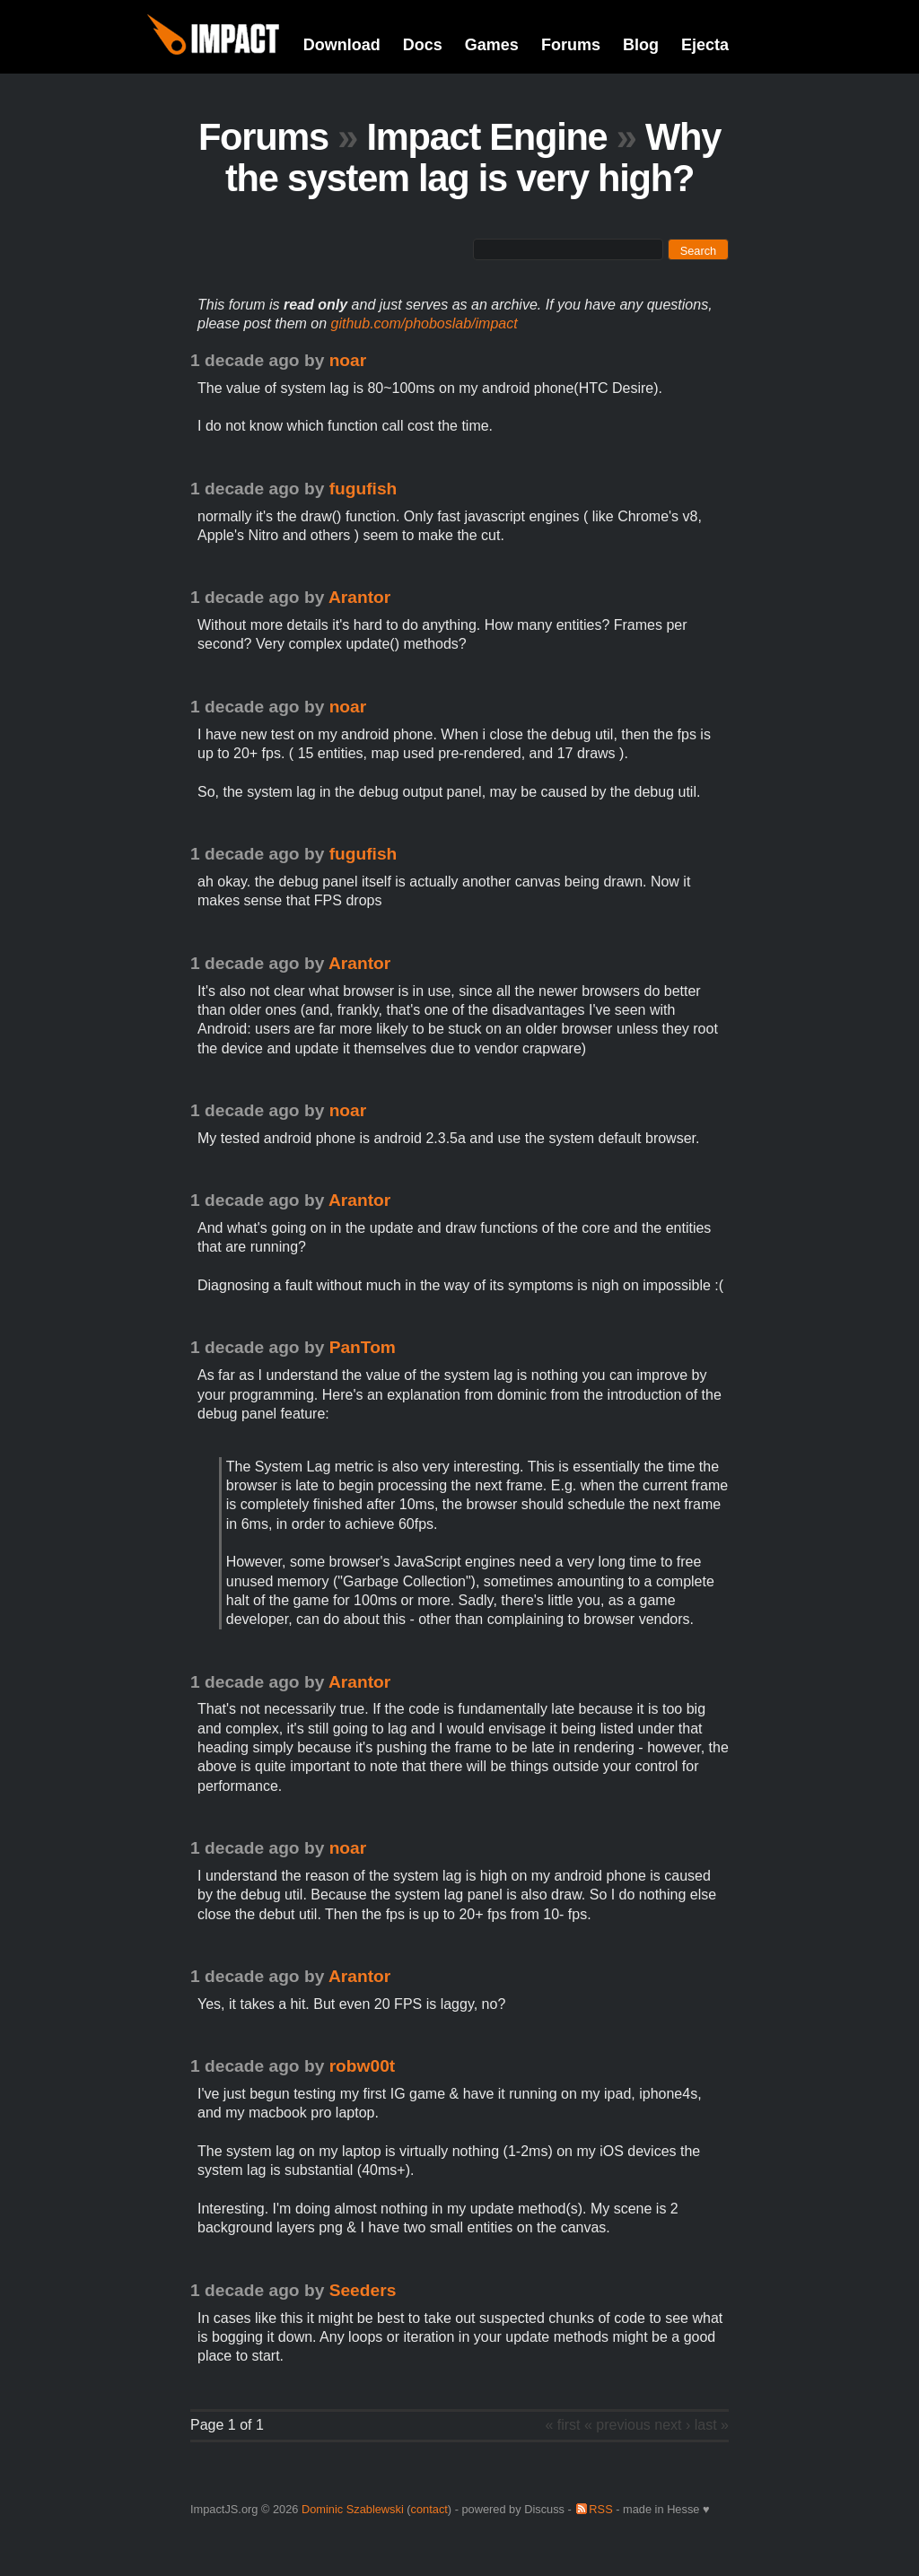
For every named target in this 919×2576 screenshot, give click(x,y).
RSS (600, 2509)
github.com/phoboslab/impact (424, 323)
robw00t (362, 2065)
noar (348, 360)
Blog (641, 45)
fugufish (363, 488)
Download (342, 45)
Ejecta (705, 45)
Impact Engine (486, 137)
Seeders (363, 2290)
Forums (570, 45)
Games (492, 45)
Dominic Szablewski (353, 2509)
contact (429, 2509)
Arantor (359, 597)
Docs (422, 45)
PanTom (362, 1347)
